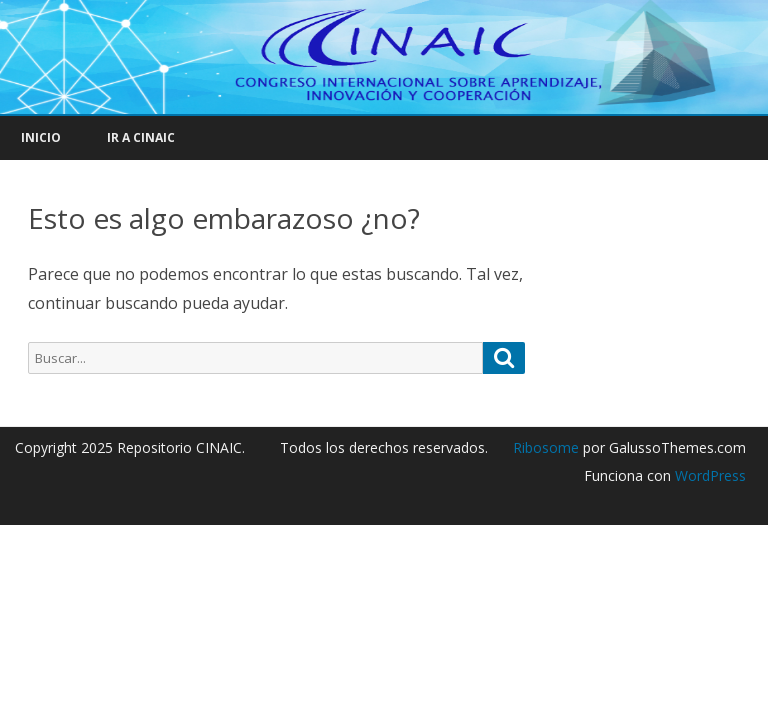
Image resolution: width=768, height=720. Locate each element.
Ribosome (546, 447)
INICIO (41, 137)
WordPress (708, 475)
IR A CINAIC (141, 137)
